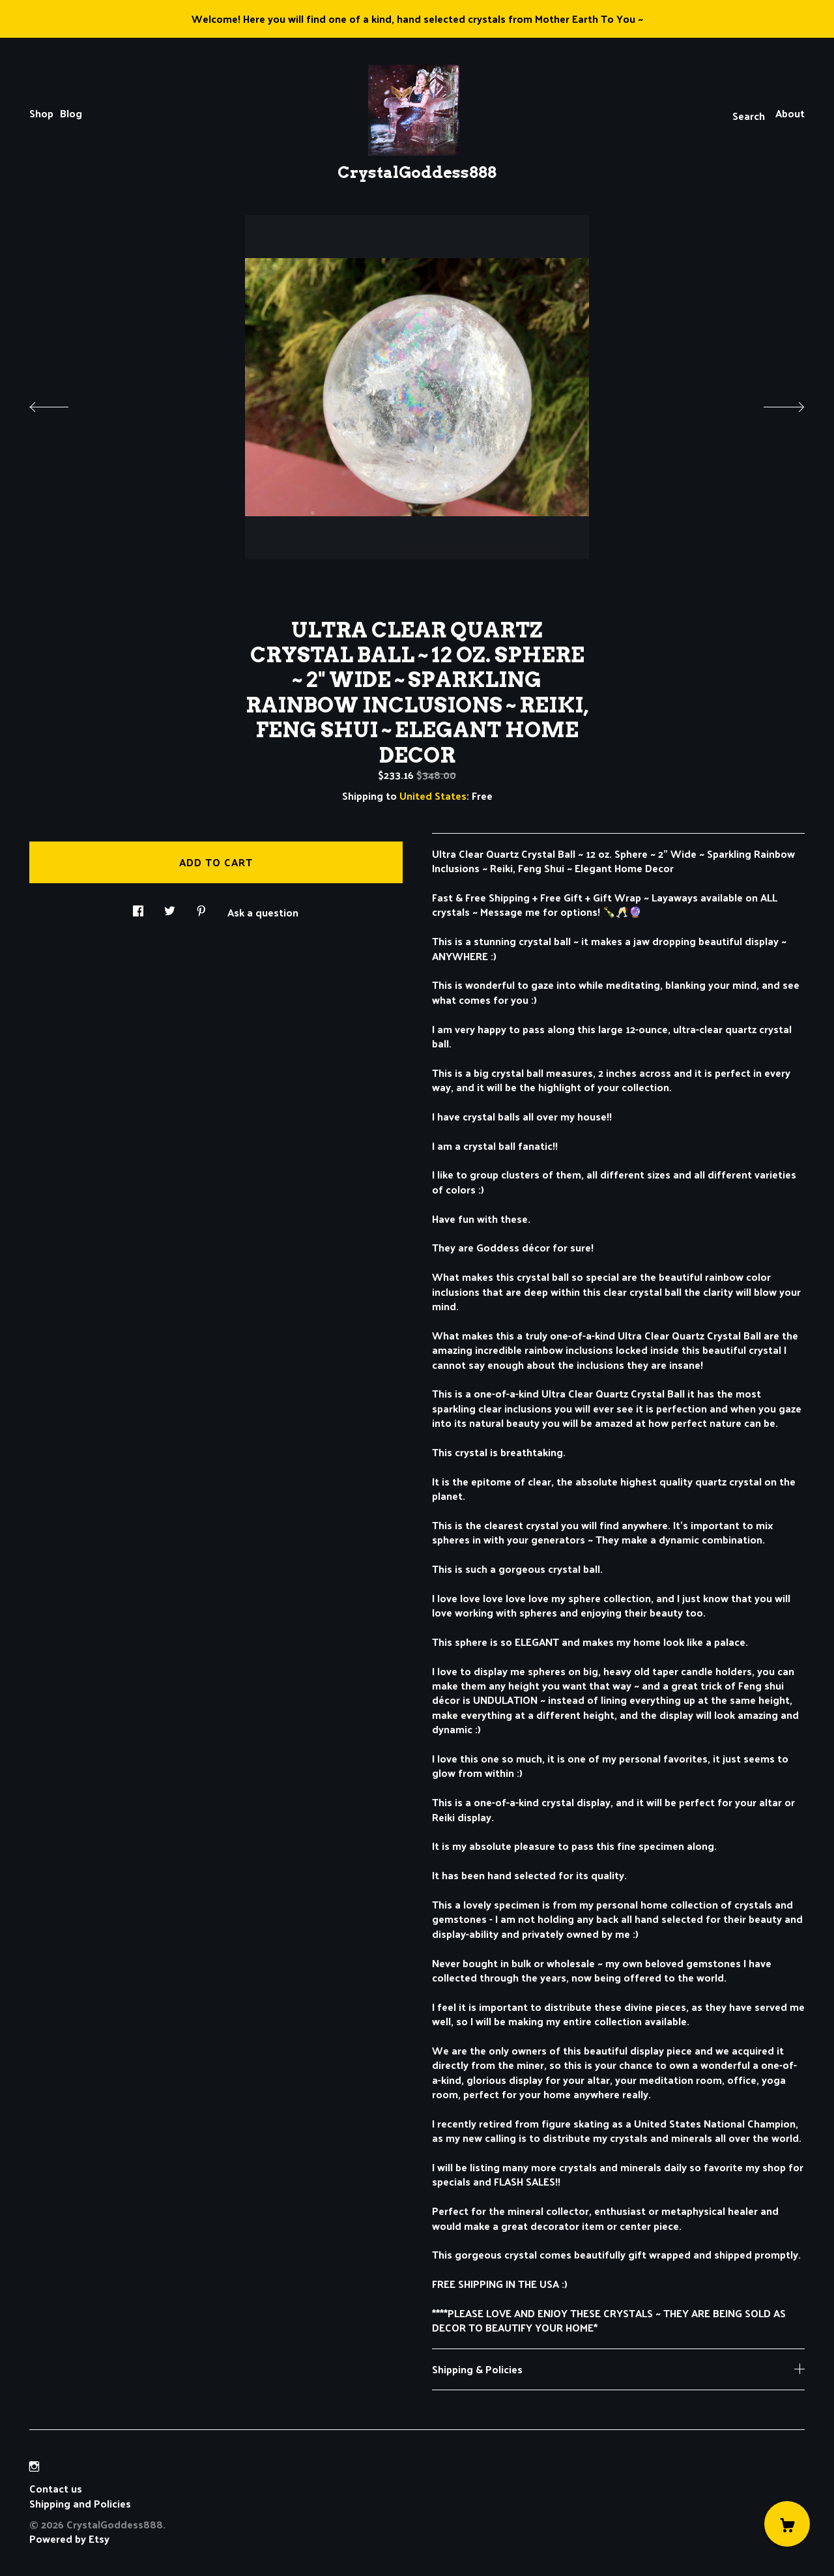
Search (748, 115)
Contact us (55, 2488)
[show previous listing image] (61, 403)
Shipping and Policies (80, 2503)
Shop (41, 113)
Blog (71, 113)
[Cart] (787, 2524)
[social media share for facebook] (138, 907)
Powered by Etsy (69, 2538)
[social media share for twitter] (169, 907)
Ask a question (262, 911)
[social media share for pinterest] (201, 907)
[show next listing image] (772, 403)
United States (433, 795)
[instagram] (34, 2466)
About (790, 113)
